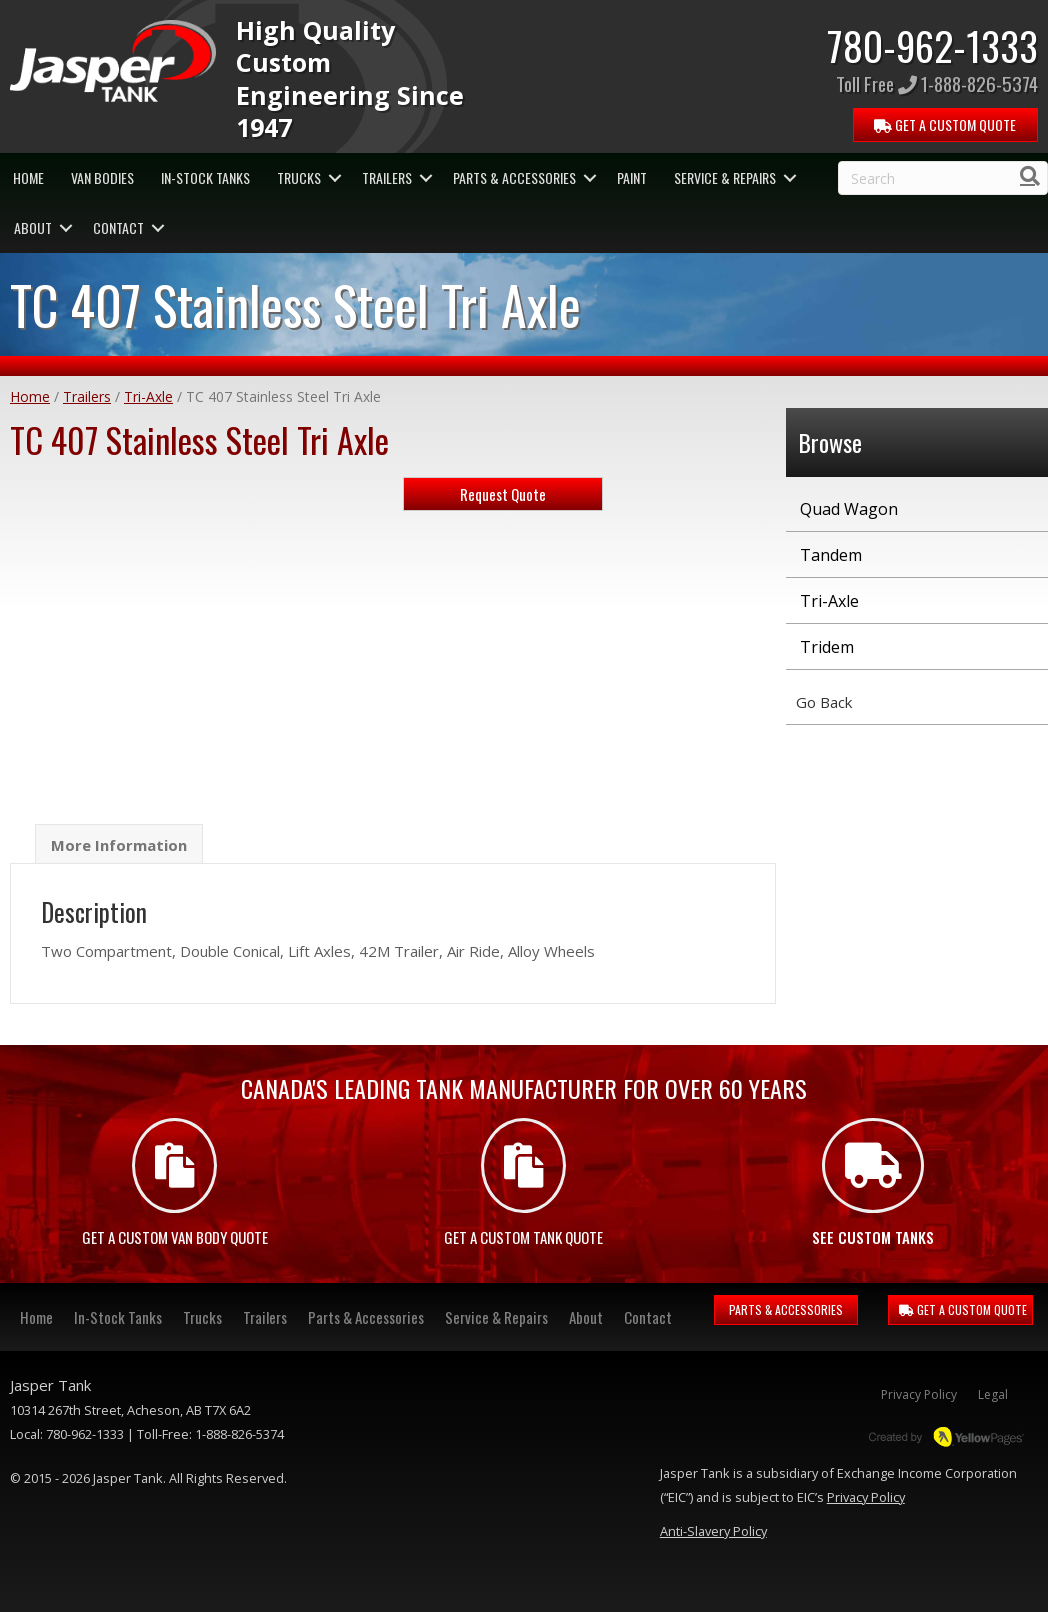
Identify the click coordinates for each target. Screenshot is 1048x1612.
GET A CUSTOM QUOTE (963, 1309)
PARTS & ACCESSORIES (786, 1309)
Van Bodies (102, 177)
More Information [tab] (119, 845)
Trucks (299, 177)
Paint (632, 177)
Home (28, 177)
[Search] (1030, 176)
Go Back (824, 702)
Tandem (831, 555)
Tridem (827, 647)
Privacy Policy (919, 1394)
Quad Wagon (849, 509)
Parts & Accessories (514, 177)
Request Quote (503, 494)
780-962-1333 (932, 45)
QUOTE (945, 124)
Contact (118, 227)
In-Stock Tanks (205, 177)
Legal (993, 1394)
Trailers (387, 177)
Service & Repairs (725, 177)
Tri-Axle (148, 396)
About (33, 227)
